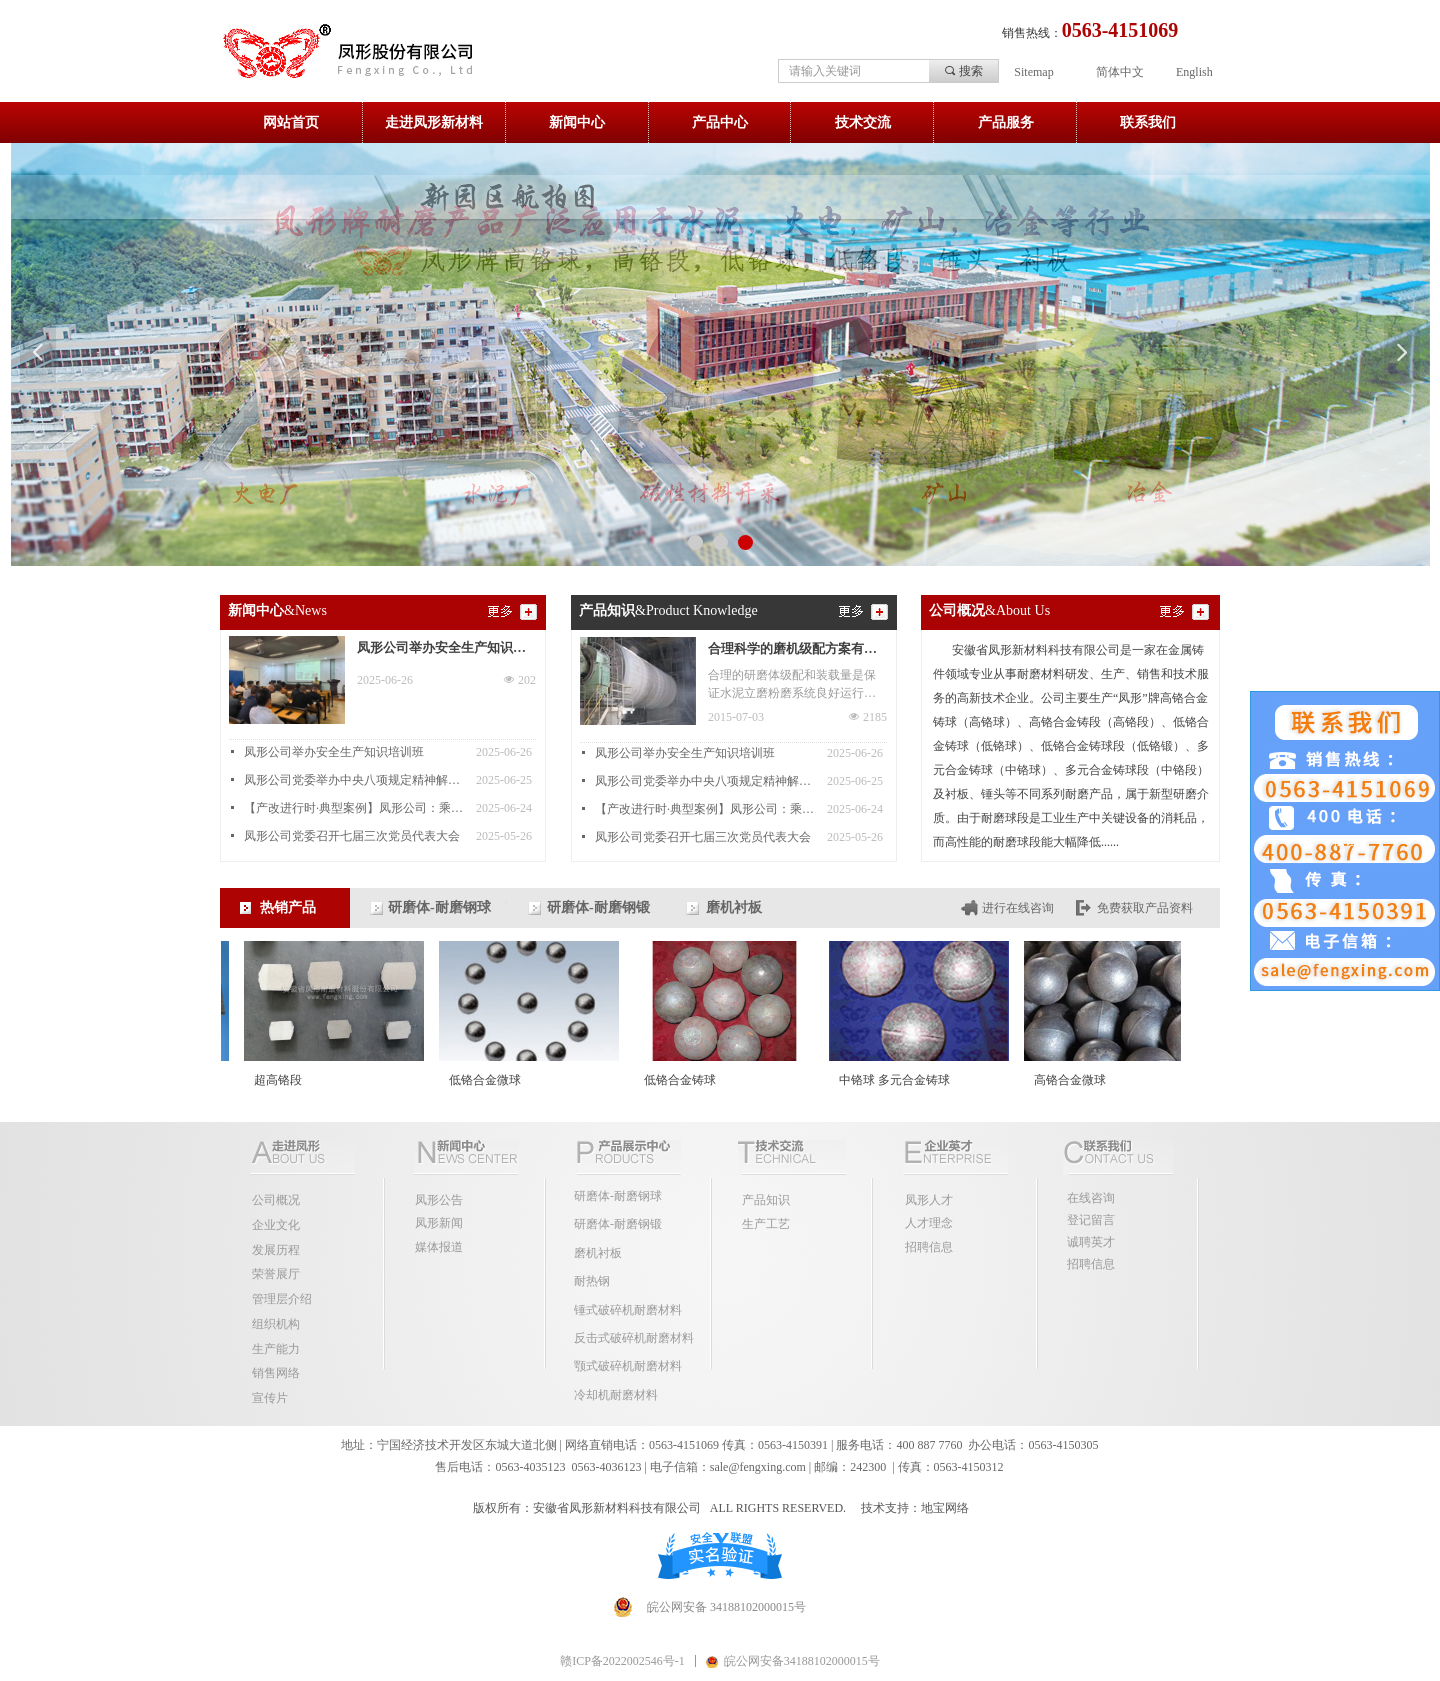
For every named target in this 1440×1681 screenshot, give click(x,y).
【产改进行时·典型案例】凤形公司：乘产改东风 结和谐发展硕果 (355, 808)
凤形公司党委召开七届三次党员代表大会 (352, 836)
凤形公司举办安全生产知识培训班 (441, 650)
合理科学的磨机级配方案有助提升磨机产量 (792, 651)
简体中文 (1120, 72)
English (1194, 72)
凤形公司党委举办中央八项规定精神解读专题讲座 (355, 780)
